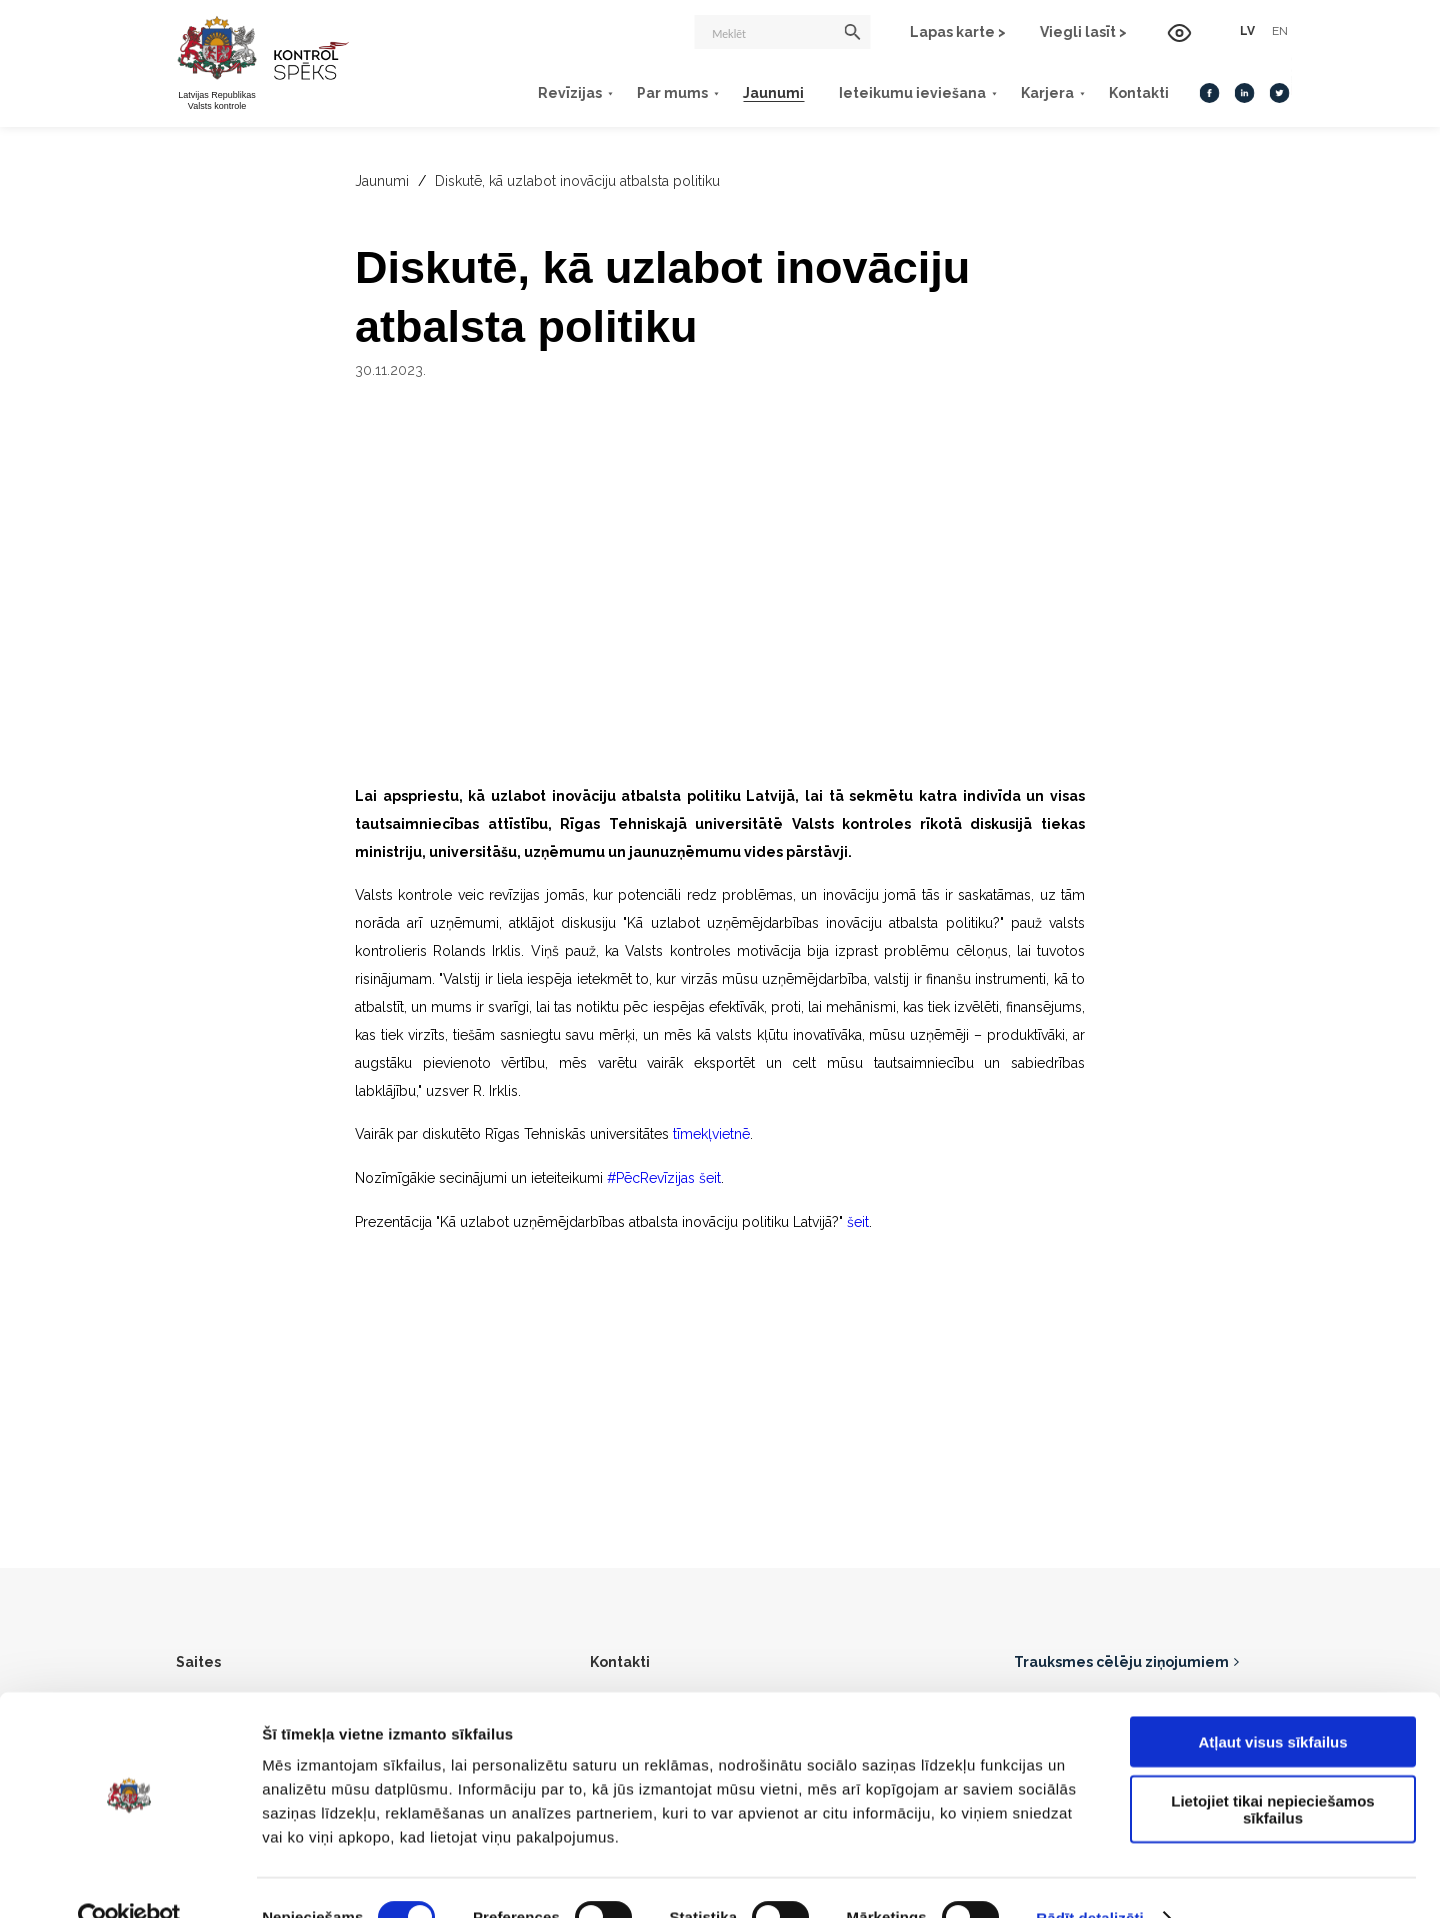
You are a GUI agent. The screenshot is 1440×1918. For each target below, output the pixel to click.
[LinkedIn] (1219, 92)
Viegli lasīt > (1064, 32)
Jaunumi (748, 92)
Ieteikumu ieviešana (887, 92)
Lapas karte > (939, 32)
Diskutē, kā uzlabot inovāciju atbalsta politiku (577, 181)
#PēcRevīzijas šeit (664, 1177)
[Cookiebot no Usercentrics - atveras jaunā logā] (129, 1879)
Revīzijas (545, 92)
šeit (858, 1220)
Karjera (1022, 92)
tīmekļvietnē (709, 1134)
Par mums (647, 92)
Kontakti (1114, 92)
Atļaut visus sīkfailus (1272, 1702)
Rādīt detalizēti (1089, 1878)
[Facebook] (1184, 92)
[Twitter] (1254, 92)
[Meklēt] (763, 32)
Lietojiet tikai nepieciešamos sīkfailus (1272, 1770)
